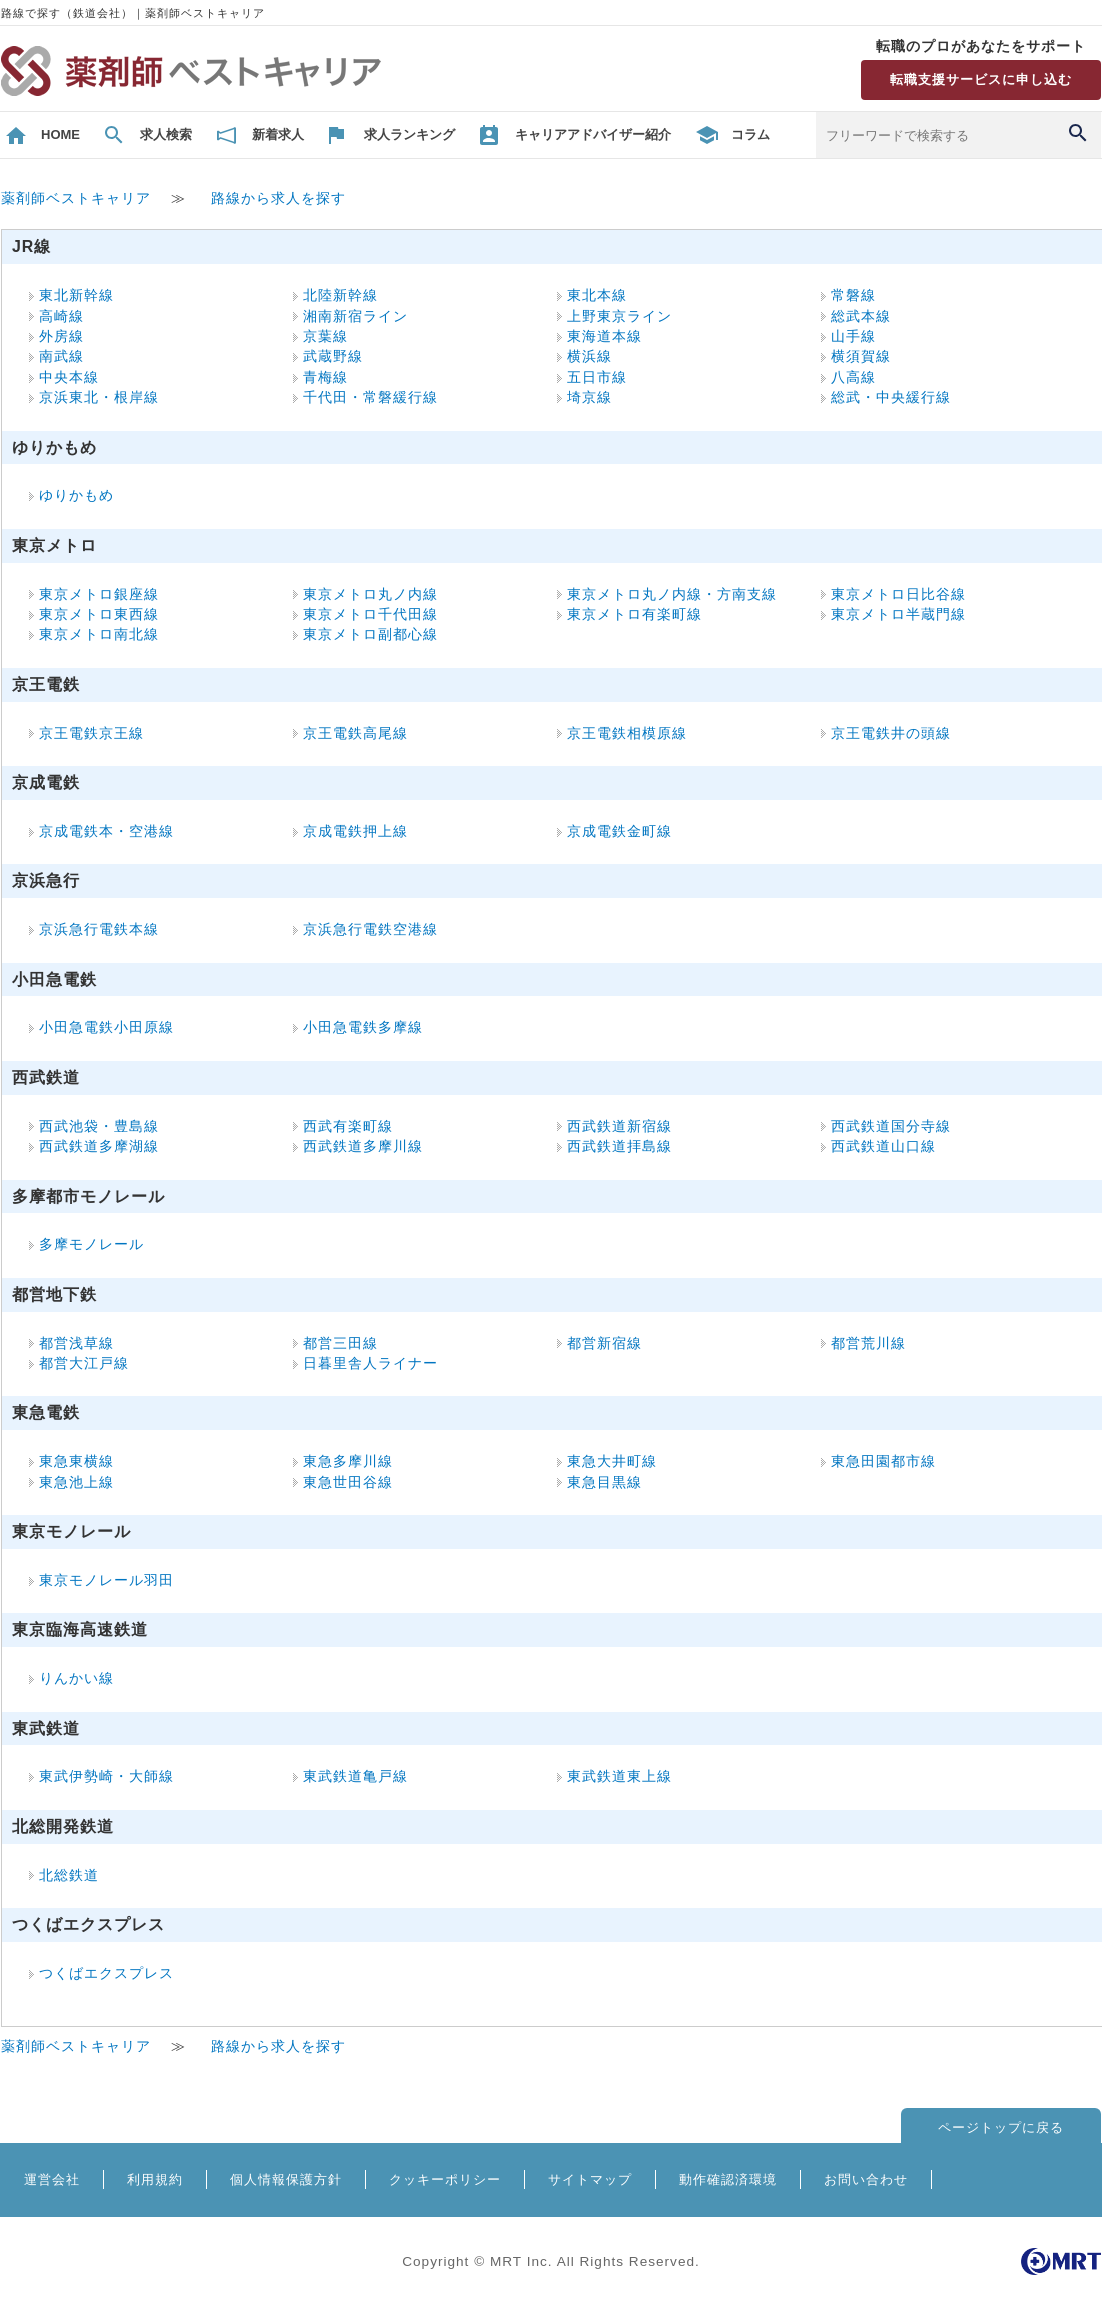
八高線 (853, 377)
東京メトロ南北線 (99, 634)
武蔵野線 (333, 356)
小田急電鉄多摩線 (363, 1027)
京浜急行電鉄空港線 (370, 929)
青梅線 (325, 377)
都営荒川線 (868, 1343)
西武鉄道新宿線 (619, 1126)
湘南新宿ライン (355, 316)
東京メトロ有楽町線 (634, 614)
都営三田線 (340, 1343)
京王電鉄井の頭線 (891, 733)
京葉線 (325, 336)
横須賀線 (861, 356)
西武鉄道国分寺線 (891, 1126)
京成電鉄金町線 (619, 831)
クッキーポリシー (445, 2179)
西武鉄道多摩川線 (363, 1146)
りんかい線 (76, 1678)
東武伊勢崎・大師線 (106, 1776)
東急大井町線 (612, 1461)
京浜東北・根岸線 (99, 397)
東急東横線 (76, 1461)
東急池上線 (76, 1482)
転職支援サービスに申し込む (981, 79)
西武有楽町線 (348, 1126)
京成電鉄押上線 (355, 831)
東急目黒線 (604, 1482)
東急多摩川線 (348, 1461)
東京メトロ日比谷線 (898, 594)
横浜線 (589, 356)
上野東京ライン (619, 316)
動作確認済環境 (728, 2179)
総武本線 (861, 316)
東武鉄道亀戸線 (355, 1776)
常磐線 (853, 295)
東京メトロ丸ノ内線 (370, 594)
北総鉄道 (69, 1875)
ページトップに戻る (1001, 2127)
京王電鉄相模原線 (627, 733)
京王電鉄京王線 (91, 733)
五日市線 (597, 377)
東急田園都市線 (883, 1461)
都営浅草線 (76, 1343)
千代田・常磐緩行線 (370, 397)
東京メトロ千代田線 (370, 614)
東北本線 (597, 295)
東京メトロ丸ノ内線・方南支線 (672, 594)
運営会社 (52, 2179)
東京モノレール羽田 (106, 1580)
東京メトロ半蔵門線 (898, 614)
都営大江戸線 (84, 1363)
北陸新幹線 (340, 295)
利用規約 (155, 2179)
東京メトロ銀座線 (99, 594)
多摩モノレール (91, 1244)
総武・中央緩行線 (891, 397)
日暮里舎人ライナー (370, 1363)
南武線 (61, 356)
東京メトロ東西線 (99, 614)
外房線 (61, 336)
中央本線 (69, 377)
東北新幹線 (76, 295)
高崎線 (61, 316)
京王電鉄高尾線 (355, 733)
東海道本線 (604, 336)
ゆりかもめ (76, 495)
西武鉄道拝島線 (619, 1146)
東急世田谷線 (348, 1482)
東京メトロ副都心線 (370, 634)
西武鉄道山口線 (883, 1146)
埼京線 (589, 397)
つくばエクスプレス (106, 1973)
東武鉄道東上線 (619, 1776)
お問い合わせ (866, 2179)
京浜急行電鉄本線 (99, 929)
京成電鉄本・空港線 (106, 831)
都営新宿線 (604, 1343)
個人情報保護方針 (286, 2179)
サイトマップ (590, 2179)
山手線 (853, 336)
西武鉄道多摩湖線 (99, 1146)
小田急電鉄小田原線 (106, 1027)
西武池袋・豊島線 (99, 1126)
